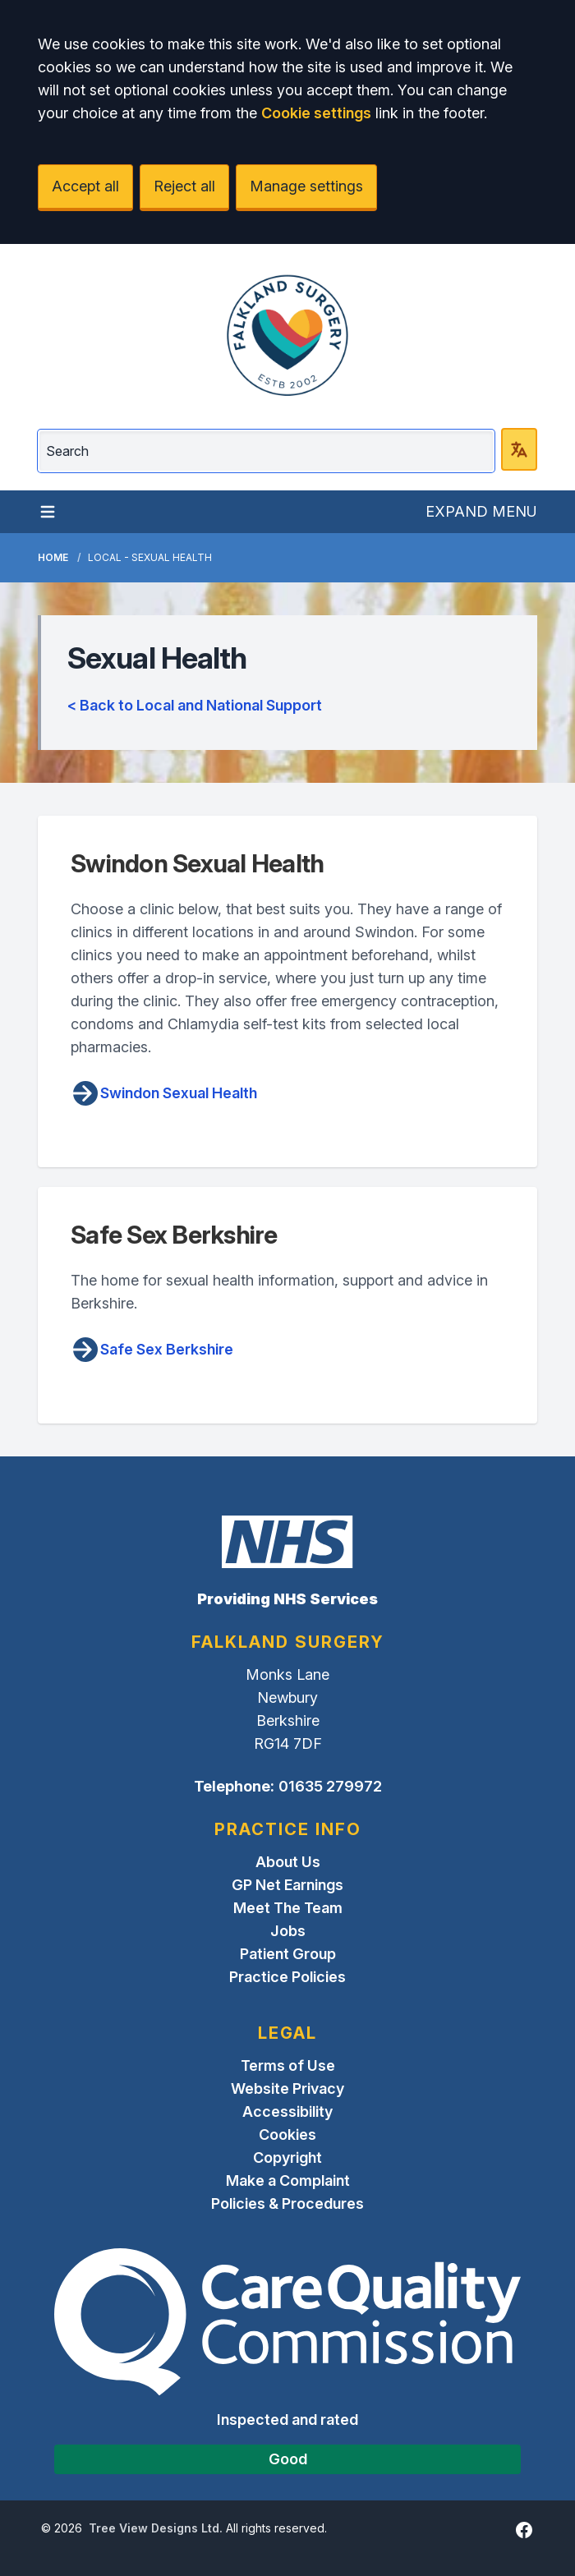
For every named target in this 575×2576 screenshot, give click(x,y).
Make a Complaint (288, 2180)
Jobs (288, 1930)
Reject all (184, 186)
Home (53, 557)
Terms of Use (288, 2065)
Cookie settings (316, 113)
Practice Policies (287, 1976)
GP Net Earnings (287, 1884)
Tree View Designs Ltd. (156, 2528)
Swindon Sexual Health (164, 1093)
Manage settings (306, 186)
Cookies (287, 2134)
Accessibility (287, 2111)
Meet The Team (288, 1907)
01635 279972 (330, 1786)
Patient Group (288, 1953)
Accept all (85, 186)
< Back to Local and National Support (194, 705)
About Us (287, 1861)
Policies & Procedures (287, 2203)
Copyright (287, 2157)
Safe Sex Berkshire (152, 1349)
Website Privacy (287, 2088)
